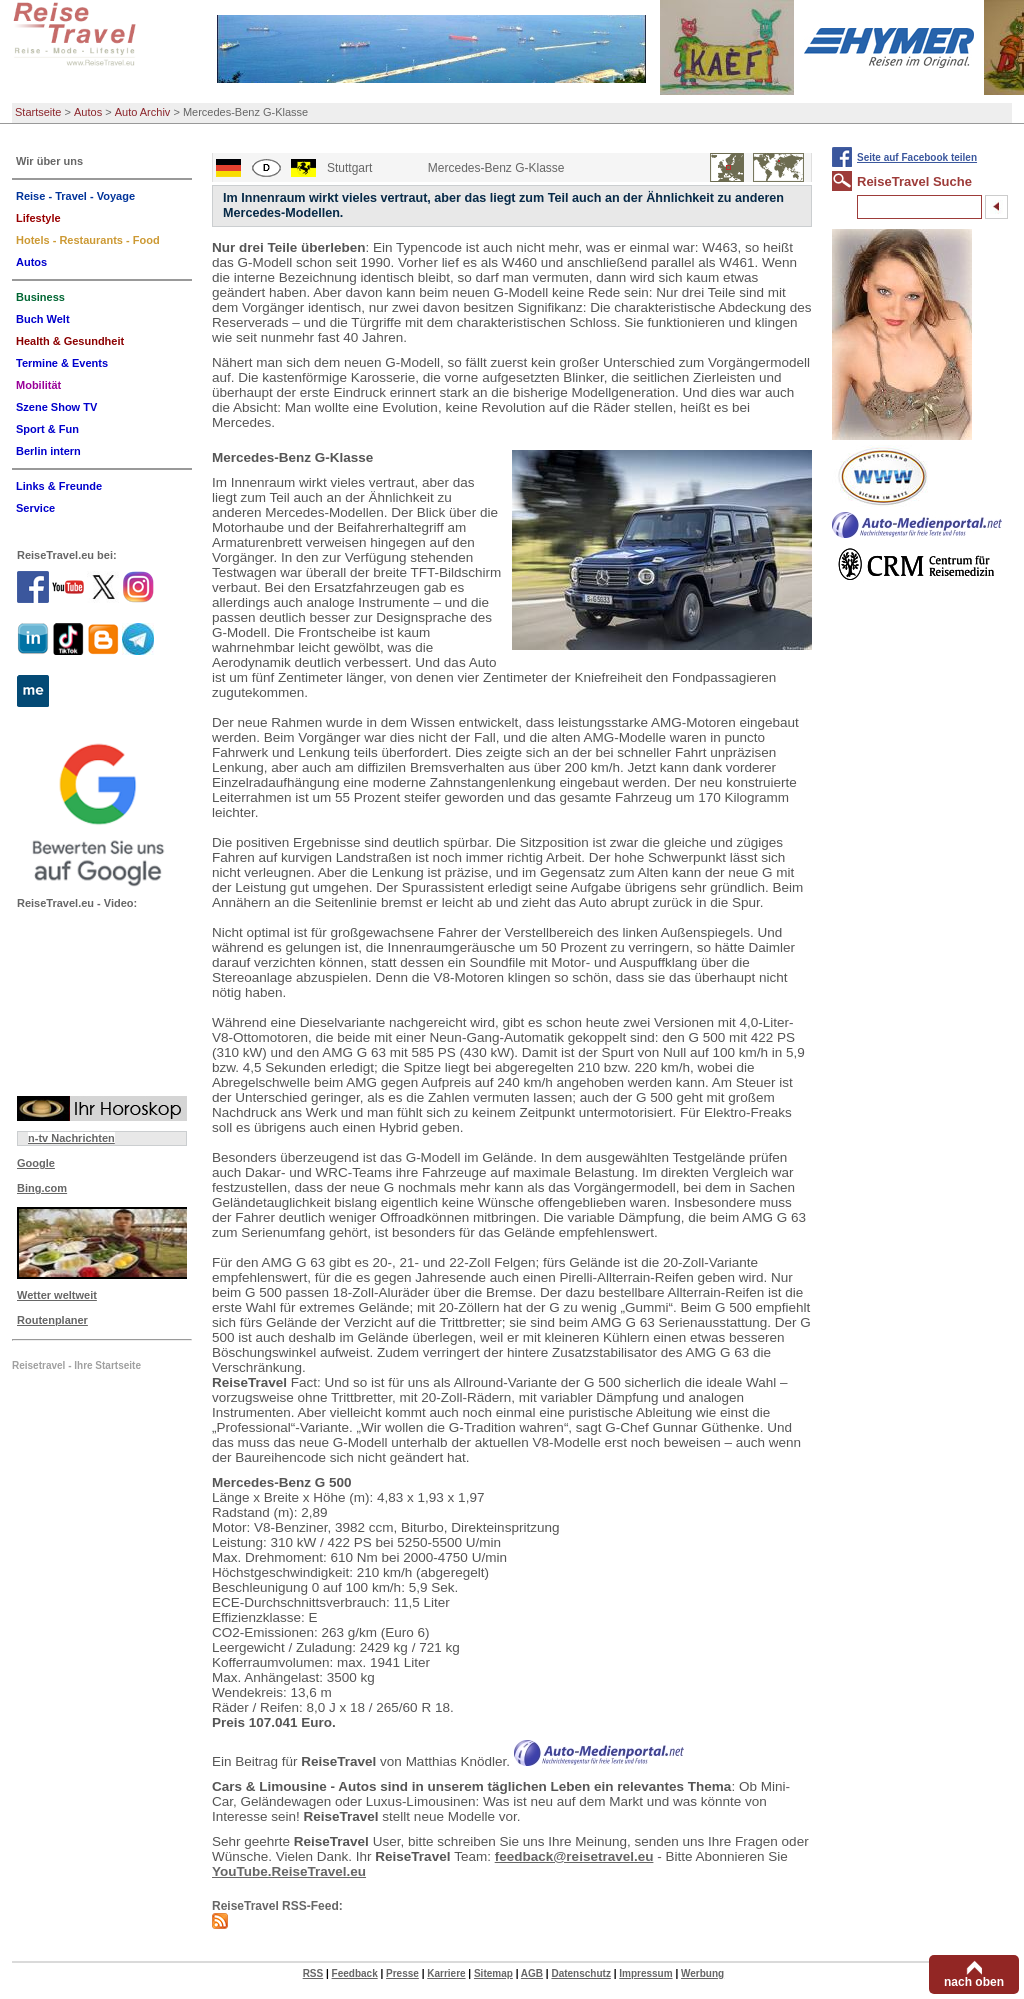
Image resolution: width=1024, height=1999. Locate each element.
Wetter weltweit (57, 1295)
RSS (313, 1973)
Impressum (645, 1973)
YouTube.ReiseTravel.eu (289, 1871)
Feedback (355, 1973)
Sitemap (493, 1973)
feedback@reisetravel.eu (574, 1856)
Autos (88, 112)
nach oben (974, 1982)
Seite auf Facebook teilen (917, 157)
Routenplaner (52, 1320)
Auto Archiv (143, 112)
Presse (402, 1973)
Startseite (38, 112)
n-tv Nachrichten (71, 1138)
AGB (532, 1973)
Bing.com (42, 1188)
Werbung (702, 1973)
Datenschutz (580, 1973)
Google (36, 1163)
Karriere (446, 1973)
